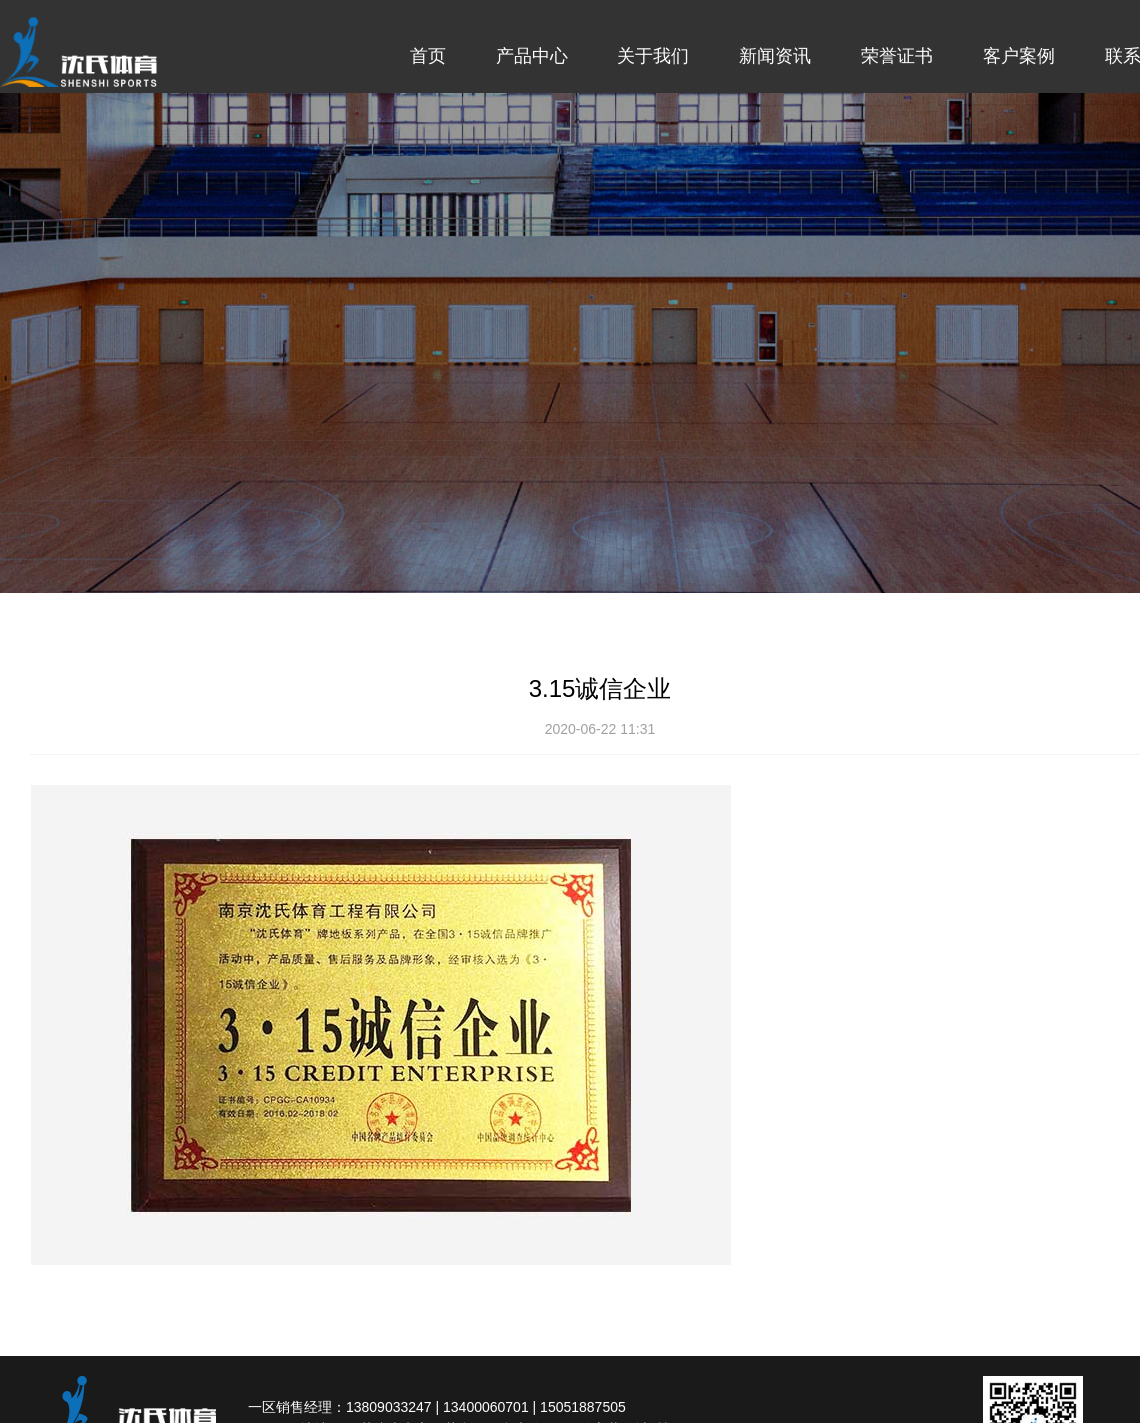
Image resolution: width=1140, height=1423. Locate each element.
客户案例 (1019, 56)
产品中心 (532, 56)
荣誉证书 (897, 56)
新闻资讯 (775, 56)
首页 (428, 56)
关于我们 (653, 56)
